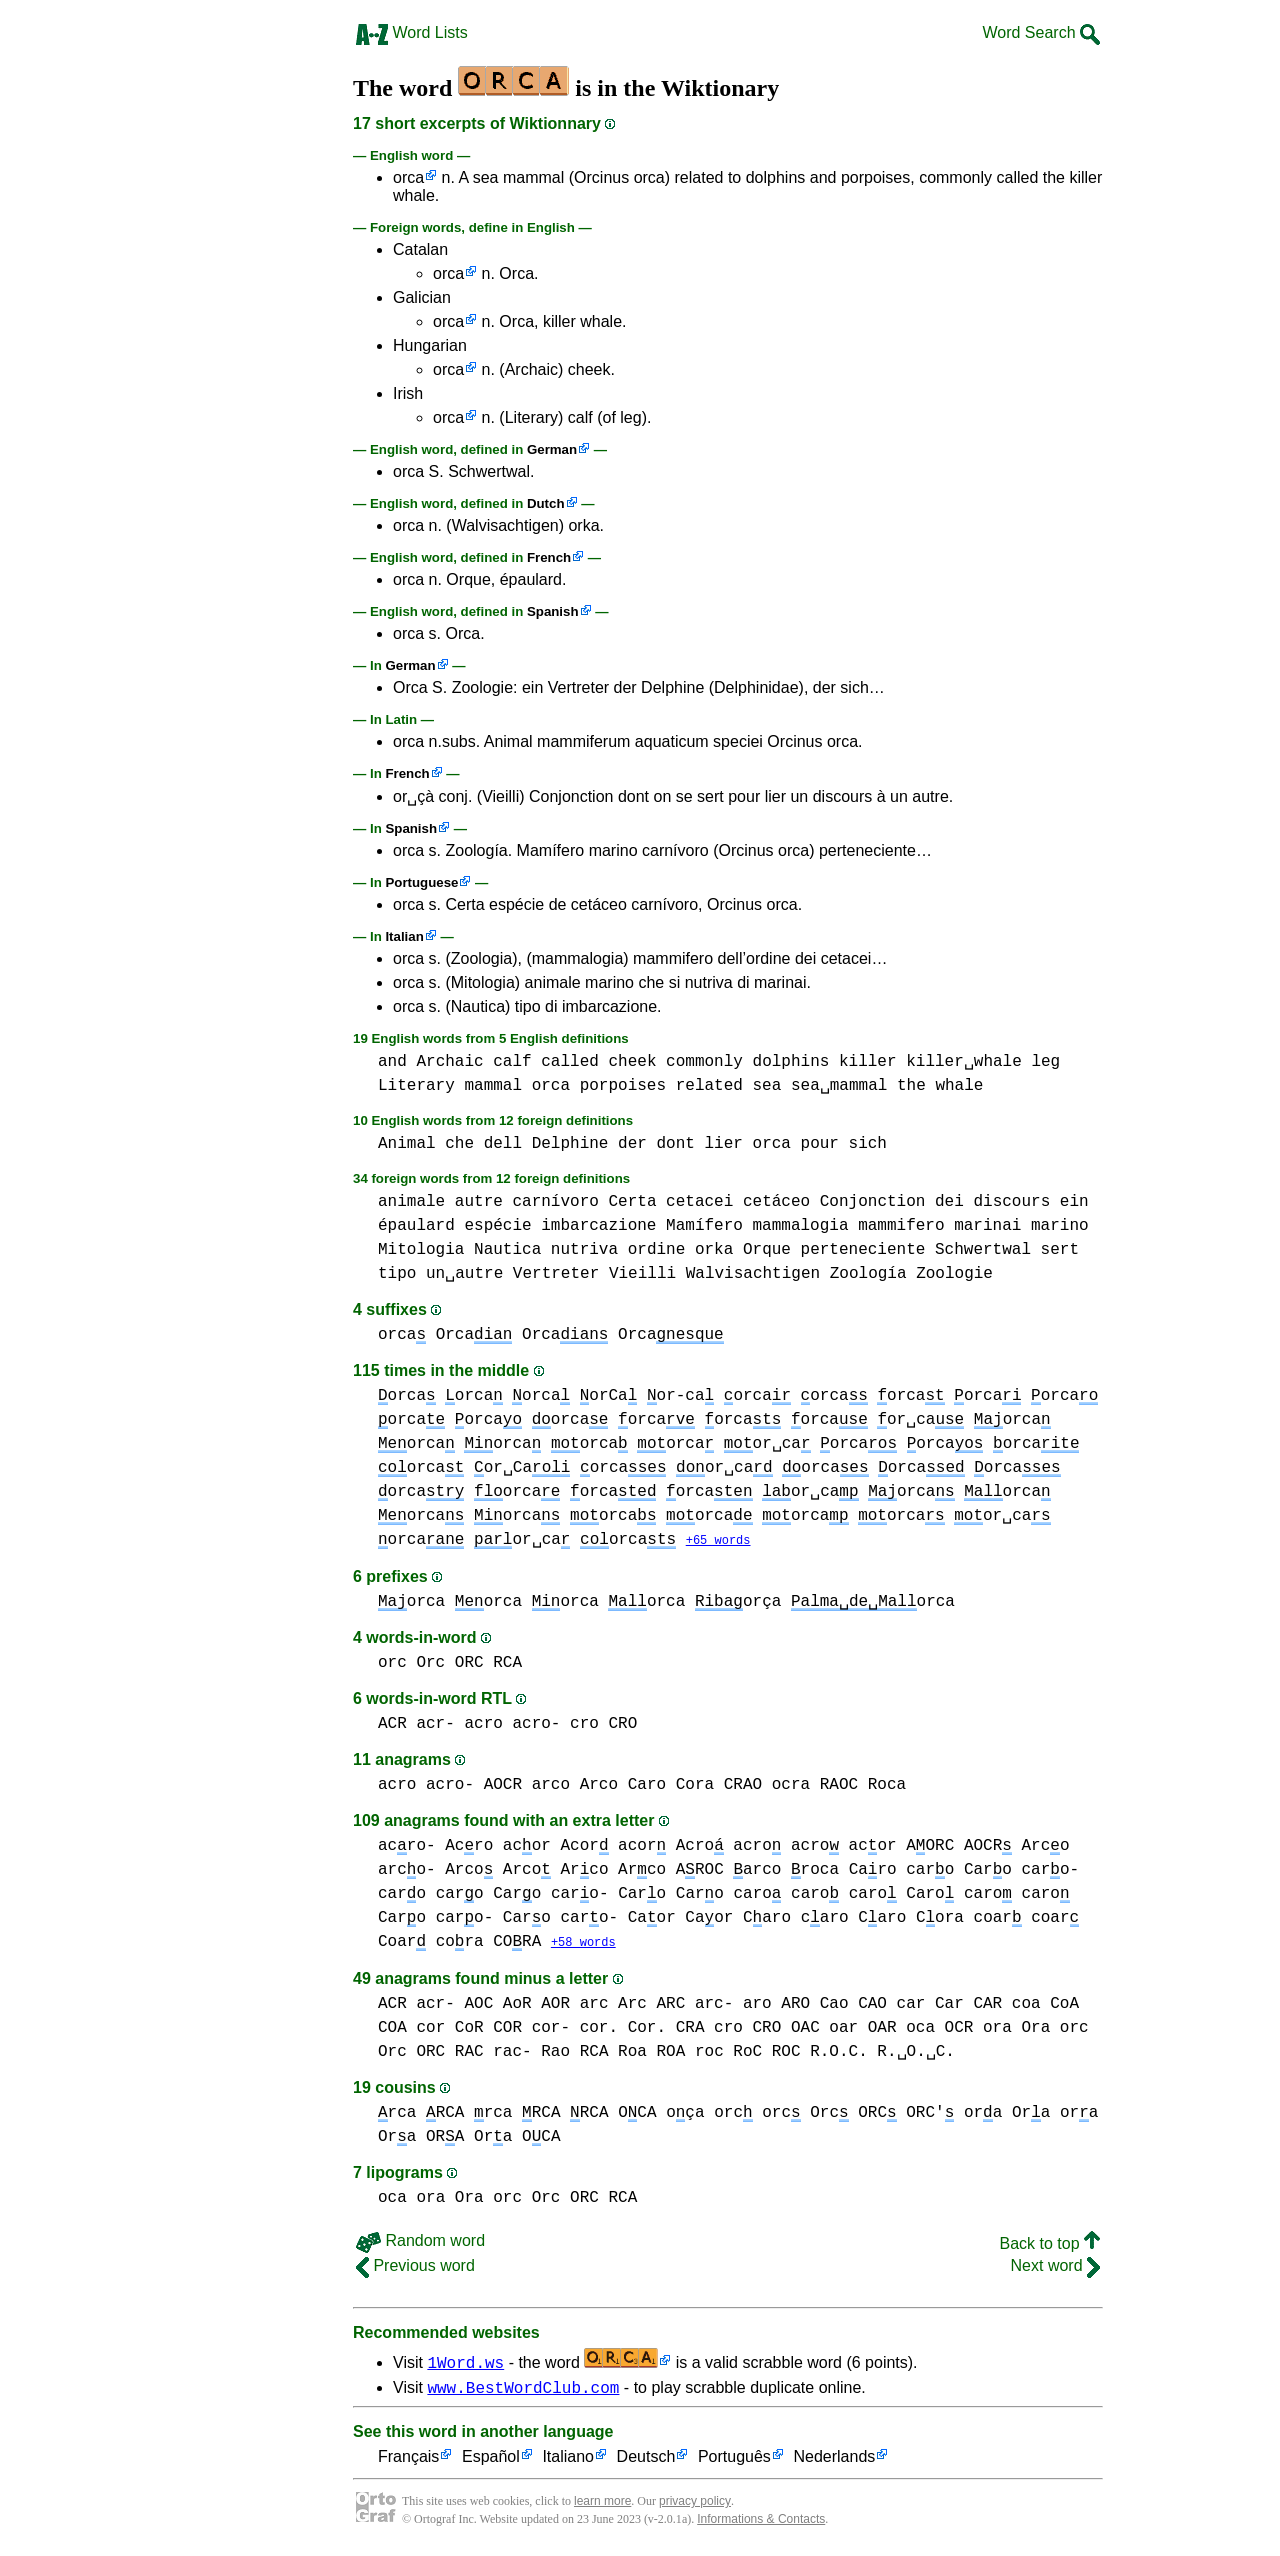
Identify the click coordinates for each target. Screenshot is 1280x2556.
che (459, 1144)
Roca (887, 1786)
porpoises (623, 1086)
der (632, 1144)
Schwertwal (983, 1250)
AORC (930, 1847)
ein (1074, 1202)
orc (733, 2115)
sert (1060, 1250)
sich (868, 1144)
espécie (497, 1226)
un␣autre (464, 1274)
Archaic (449, 1062)
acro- (407, 1847)
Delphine (570, 1144)
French (549, 557)
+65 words (718, 1541)
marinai (987, 1226)
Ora (1031, 2115)
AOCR (503, 1786)
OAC (805, 2030)
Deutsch (646, 2462)
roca (815, 1871)
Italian (404, 936)
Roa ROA (651, 2054)
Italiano (568, 2462)
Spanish (553, 611)
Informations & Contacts (761, 2524)
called (570, 1062)
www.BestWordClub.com (523, 2392)
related (709, 1086)
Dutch (546, 503)
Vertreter (556, 1274)
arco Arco (575, 1786)
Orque (767, 1250)
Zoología (868, 1274)
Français (408, 2462)
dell (503, 1144)
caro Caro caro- (992, 1871)
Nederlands (834, 2462)
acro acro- (512, 1725)
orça (738, 1603)
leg (1045, 1062)
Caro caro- (435, 1919)
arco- (407, 1871)
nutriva (584, 1250)
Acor (584, 1847)
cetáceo (776, 1202)
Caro (647, 1786)
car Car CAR (950, 2006)
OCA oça (661, 2115)
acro (757, 1847)
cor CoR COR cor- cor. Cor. (541, 2030)
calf (512, 1062)
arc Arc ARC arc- (657, 2006)
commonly (704, 1062)
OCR (959, 2030)
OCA (541, 2139)
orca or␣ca (877, 1420)
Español (491, 2462)
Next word (1055, 2267)
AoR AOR (536, 2006)
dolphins (791, 1062)
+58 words (583, 1944)
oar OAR (862, 2030)
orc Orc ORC (431, 1664)
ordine (657, 1250)
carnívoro (555, 1202)
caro (402, 1895)
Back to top (1050, 2245)
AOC (478, 2006)
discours (1011, 1202)
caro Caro (489, 1895)
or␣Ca (522, 1468)
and (392, 1062)
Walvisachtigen (753, 1274)
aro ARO (776, 2006)
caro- (580, 1895)
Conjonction (873, 1202)
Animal (407, 1144)
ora (983, 2115)
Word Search (1041, 32)
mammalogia (800, 1226)
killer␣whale (964, 1062)
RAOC (839, 1786)
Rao (555, 2054)
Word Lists (412, 32)
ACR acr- (416, 1725)
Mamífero (704, 1226)
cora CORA (489, 1943)
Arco (1046, 1847)
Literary (416, 1086)
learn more (602, 2506)
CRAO (743, 1786)
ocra (791, 1786)
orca (408, 177)
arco (757, 1871)
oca (920, 2030)
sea (766, 1086)
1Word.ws (465, 2364)
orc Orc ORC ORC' (858, 2115)
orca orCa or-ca (613, 1396)
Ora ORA (421, 2139)
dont (676, 1144)
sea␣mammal (839, 1086)
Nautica (507, 1250)
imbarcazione (598, 1226)
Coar (402, 1943)
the (911, 1086)
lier (724, 1144)
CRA (690, 2030)
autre (479, 1202)
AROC (700, 1871)
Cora (695, 1786)
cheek (632, 1062)
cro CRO (603, 1725)
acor (527, 1847)
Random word (420, 2242)
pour (820, 1144)
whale (959, 1086)
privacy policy (695, 2506)
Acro (469, 1847)
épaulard (416, 1226)
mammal (493, 1086)
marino (1060, 1226)
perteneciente (863, 1250)
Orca (474, 1335)
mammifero (901, 1226)
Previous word (415, 2267)
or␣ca (724, 1468)
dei (949, 1202)
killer (868, 1062)
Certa (632, 1202)
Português (734, 2462)
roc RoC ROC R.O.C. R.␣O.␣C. (825, 2054)
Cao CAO (853, 2006)
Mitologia (421, 1250)
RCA (507, 1664)
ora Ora (1016, 2030)
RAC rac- (493, 2054)
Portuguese (421, 882)
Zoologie (954, 1274)
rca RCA (421, 2115)
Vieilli (642, 1274)
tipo (397, 1274)
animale (411, 1202)
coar (998, 1919)
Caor (652, 1919)
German (552, 449)
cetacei (699, 1202)
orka (714, 1250)
